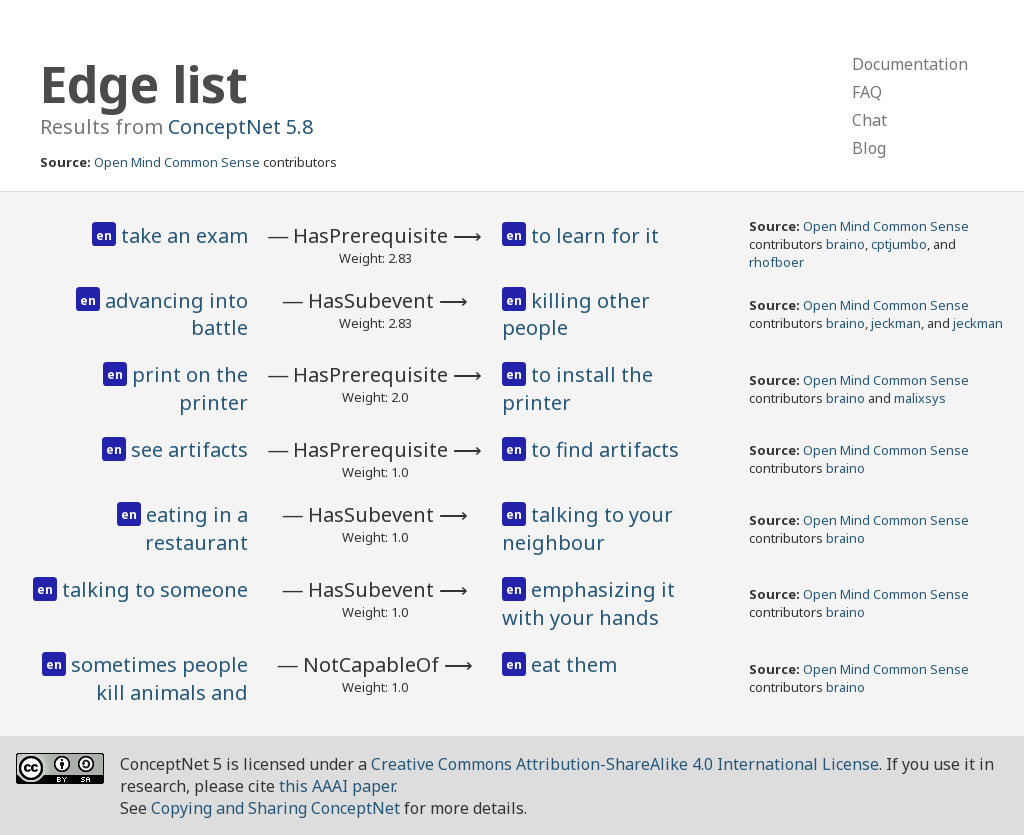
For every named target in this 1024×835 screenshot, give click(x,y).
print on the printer (190, 388)
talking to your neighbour (587, 528)
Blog (869, 148)
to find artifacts (605, 449)
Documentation (910, 64)
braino (845, 244)
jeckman (896, 323)
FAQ (867, 92)
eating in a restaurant (196, 528)
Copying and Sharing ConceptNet (275, 808)
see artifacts (189, 449)
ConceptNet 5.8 (240, 126)
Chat (869, 120)
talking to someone (155, 589)
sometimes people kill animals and (159, 678)
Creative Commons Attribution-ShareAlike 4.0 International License (625, 764)
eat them (574, 664)
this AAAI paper (336, 786)
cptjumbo (899, 244)
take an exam (184, 235)
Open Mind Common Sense (177, 162)
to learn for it (595, 235)
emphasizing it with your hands (588, 603)
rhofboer (776, 262)
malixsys (920, 398)
